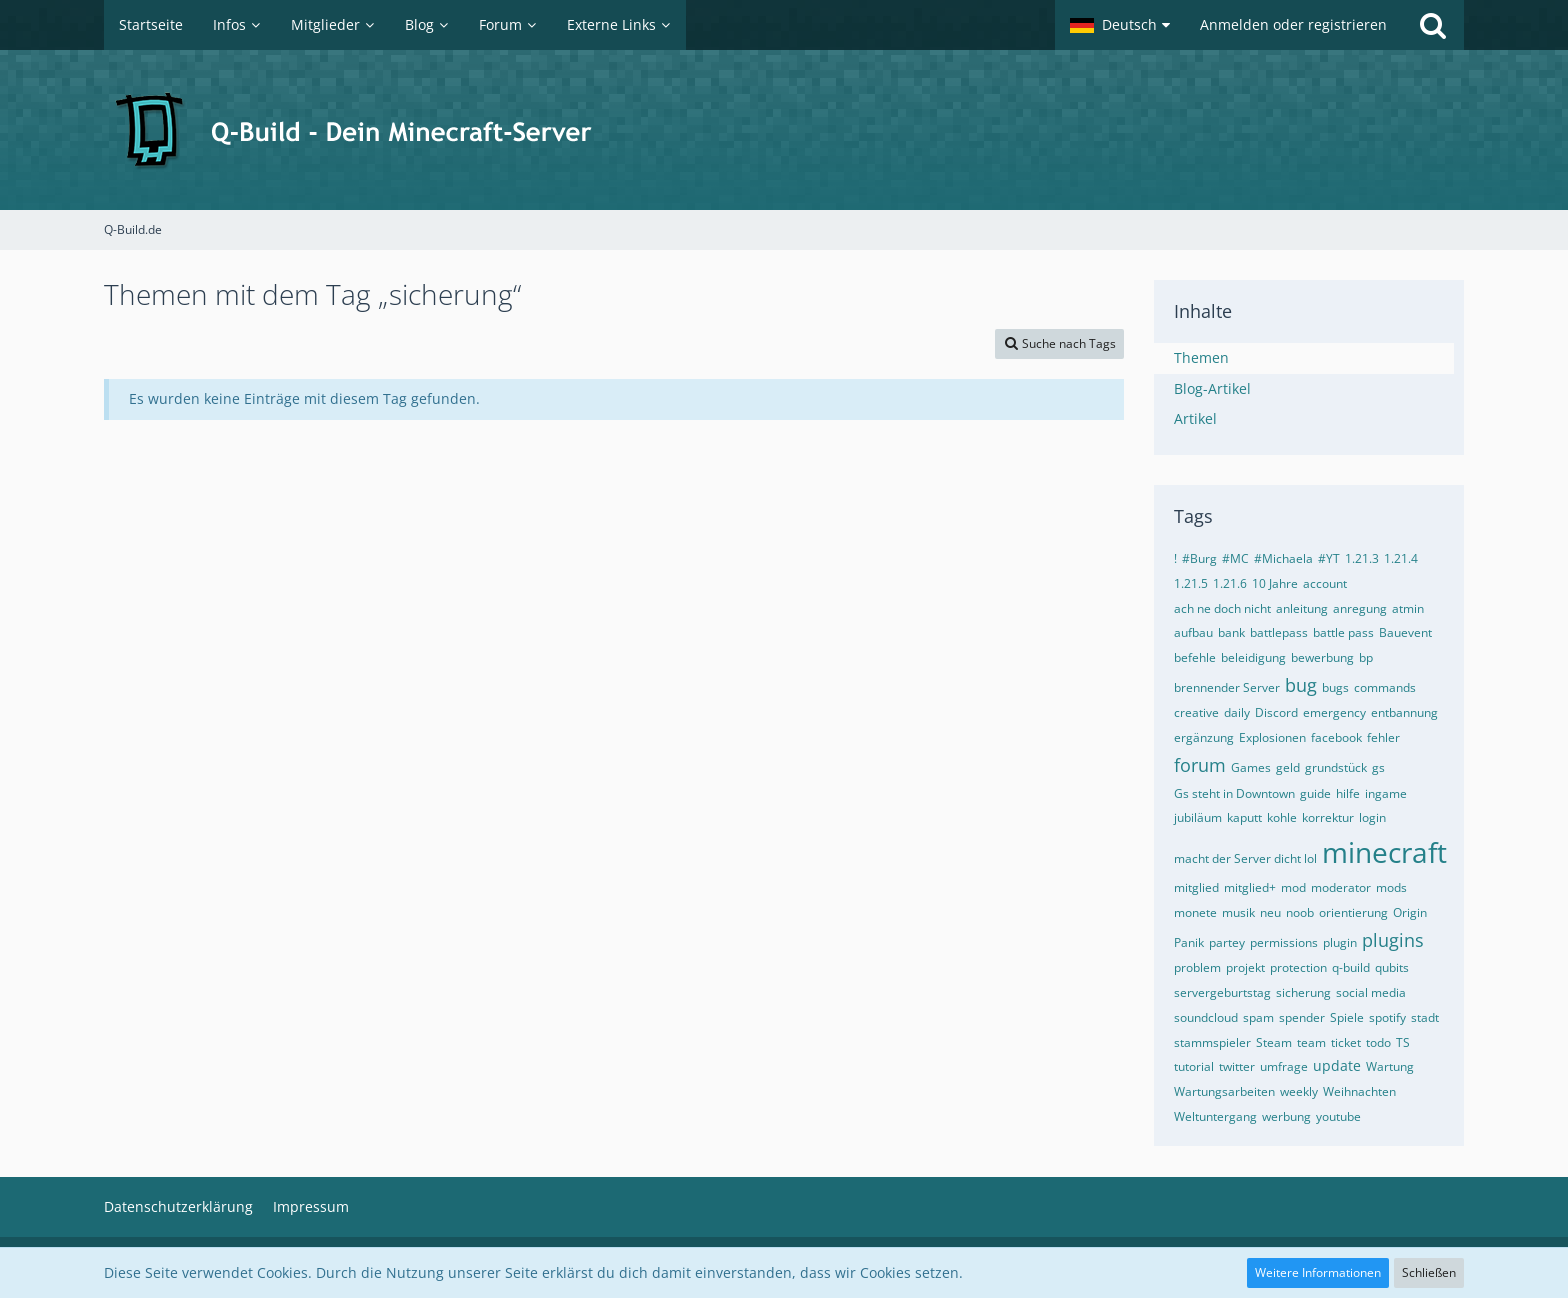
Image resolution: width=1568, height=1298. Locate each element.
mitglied (1196, 887)
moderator (1341, 887)
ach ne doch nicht (1222, 608)
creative (1196, 712)
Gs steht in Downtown (1234, 793)
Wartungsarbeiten (1224, 1091)
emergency (1334, 712)
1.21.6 (1230, 583)
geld (1288, 767)
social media (1371, 992)
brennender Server (1227, 687)
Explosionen (1272, 737)
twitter (1237, 1066)
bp (1366, 657)
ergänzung (1204, 737)
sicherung (1303, 992)
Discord (1276, 712)
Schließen (1429, 1272)
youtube (1338, 1116)
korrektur (1328, 817)
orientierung (1353, 912)
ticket (1346, 1042)
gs (1378, 767)
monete (1195, 912)
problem (1197, 967)
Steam (1274, 1042)
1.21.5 (1191, 583)
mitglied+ (1250, 887)
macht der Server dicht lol (1245, 858)
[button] (1120, 25)
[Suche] (1433, 25)
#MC (1235, 558)
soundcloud (1206, 1017)
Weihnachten (1359, 1091)
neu (1270, 912)
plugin (1340, 942)
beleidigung (1253, 657)
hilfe (1348, 793)
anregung (1360, 608)
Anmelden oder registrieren (1293, 24)
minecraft (1384, 852)
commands (1385, 687)
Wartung (1390, 1066)
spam (1258, 1017)
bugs (1335, 687)
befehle (1195, 657)
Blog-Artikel (1212, 388)
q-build (1351, 967)
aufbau (1193, 632)
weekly (1299, 1091)
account (1325, 583)
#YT (1329, 558)
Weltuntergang (1215, 1116)
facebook (1336, 737)
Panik (1189, 942)
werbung (1286, 1116)
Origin (1410, 912)
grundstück (1336, 767)
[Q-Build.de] (784, 130)
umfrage (1284, 1066)
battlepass (1279, 632)
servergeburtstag (1222, 992)
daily (1237, 712)
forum (1200, 765)
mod (1293, 887)
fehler (1383, 737)
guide (1315, 793)
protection (1298, 967)
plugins (1393, 940)
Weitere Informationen (1318, 1272)
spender (1302, 1017)
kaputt (1244, 817)
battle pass (1343, 632)
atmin (1408, 608)
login (1372, 817)
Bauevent (1405, 632)
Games (1251, 767)
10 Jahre (1275, 583)
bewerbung (1322, 657)
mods (1391, 887)
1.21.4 (1401, 558)
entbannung (1404, 712)
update (1337, 1065)
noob (1300, 912)
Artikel (1195, 418)
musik (1238, 912)
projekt (1245, 967)
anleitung (1302, 608)
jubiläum (1198, 817)
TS (1403, 1042)
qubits (1392, 967)
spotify (1387, 1017)
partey (1227, 942)
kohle (1282, 817)
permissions (1284, 942)
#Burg (1199, 558)
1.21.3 (1362, 558)
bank (1231, 632)
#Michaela (1283, 558)
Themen (1201, 357)
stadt (1425, 1017)
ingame (1386, 793)
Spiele (1347, 1017)
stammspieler (1212, 1042)
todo (1378, 1042)
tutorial (1194, 1066)
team (1311, 1042)
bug (1301, 685)
